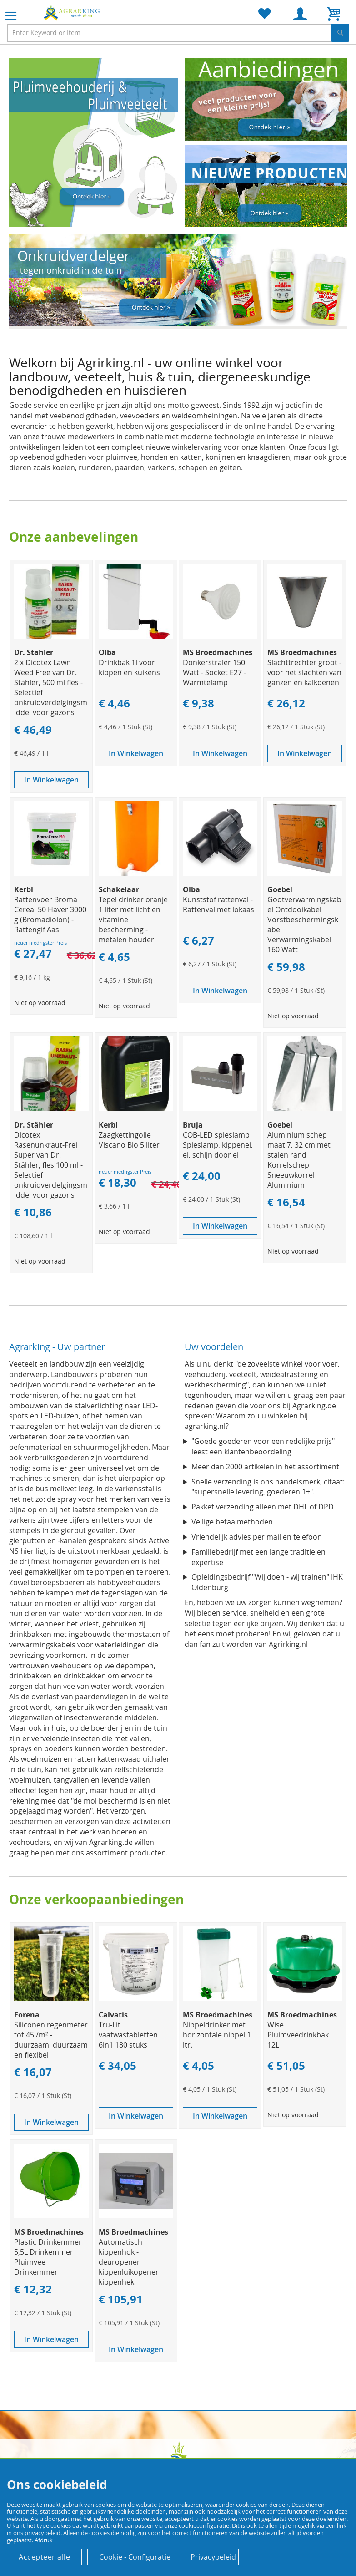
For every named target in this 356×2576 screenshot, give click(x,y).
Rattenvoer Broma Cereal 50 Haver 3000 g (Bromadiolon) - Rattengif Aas (50, 914)
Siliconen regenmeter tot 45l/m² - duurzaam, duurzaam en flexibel (51, 2040)
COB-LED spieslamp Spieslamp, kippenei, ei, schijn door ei (218, 1145)
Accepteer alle (44, 2557)
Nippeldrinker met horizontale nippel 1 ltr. (217, 2035)
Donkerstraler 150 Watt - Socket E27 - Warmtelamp (214, 672)
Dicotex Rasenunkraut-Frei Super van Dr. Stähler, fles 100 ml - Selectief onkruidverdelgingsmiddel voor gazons (50, 1165)
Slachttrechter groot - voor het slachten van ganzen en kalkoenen (304, 672)
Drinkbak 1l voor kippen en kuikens (129, 667)
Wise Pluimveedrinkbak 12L (298, 2035)
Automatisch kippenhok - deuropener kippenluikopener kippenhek (129, 2262)
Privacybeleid (213, 2557)
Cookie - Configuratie (134, 2557)
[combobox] (178, 33)
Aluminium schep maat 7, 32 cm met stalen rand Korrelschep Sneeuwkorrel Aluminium (299, 1160)
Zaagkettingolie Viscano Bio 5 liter (129, 1140)
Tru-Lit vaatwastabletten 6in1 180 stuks (128, 2035)
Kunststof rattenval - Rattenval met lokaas (218, 904)
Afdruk (44, 2540)
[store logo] (72, 12)
